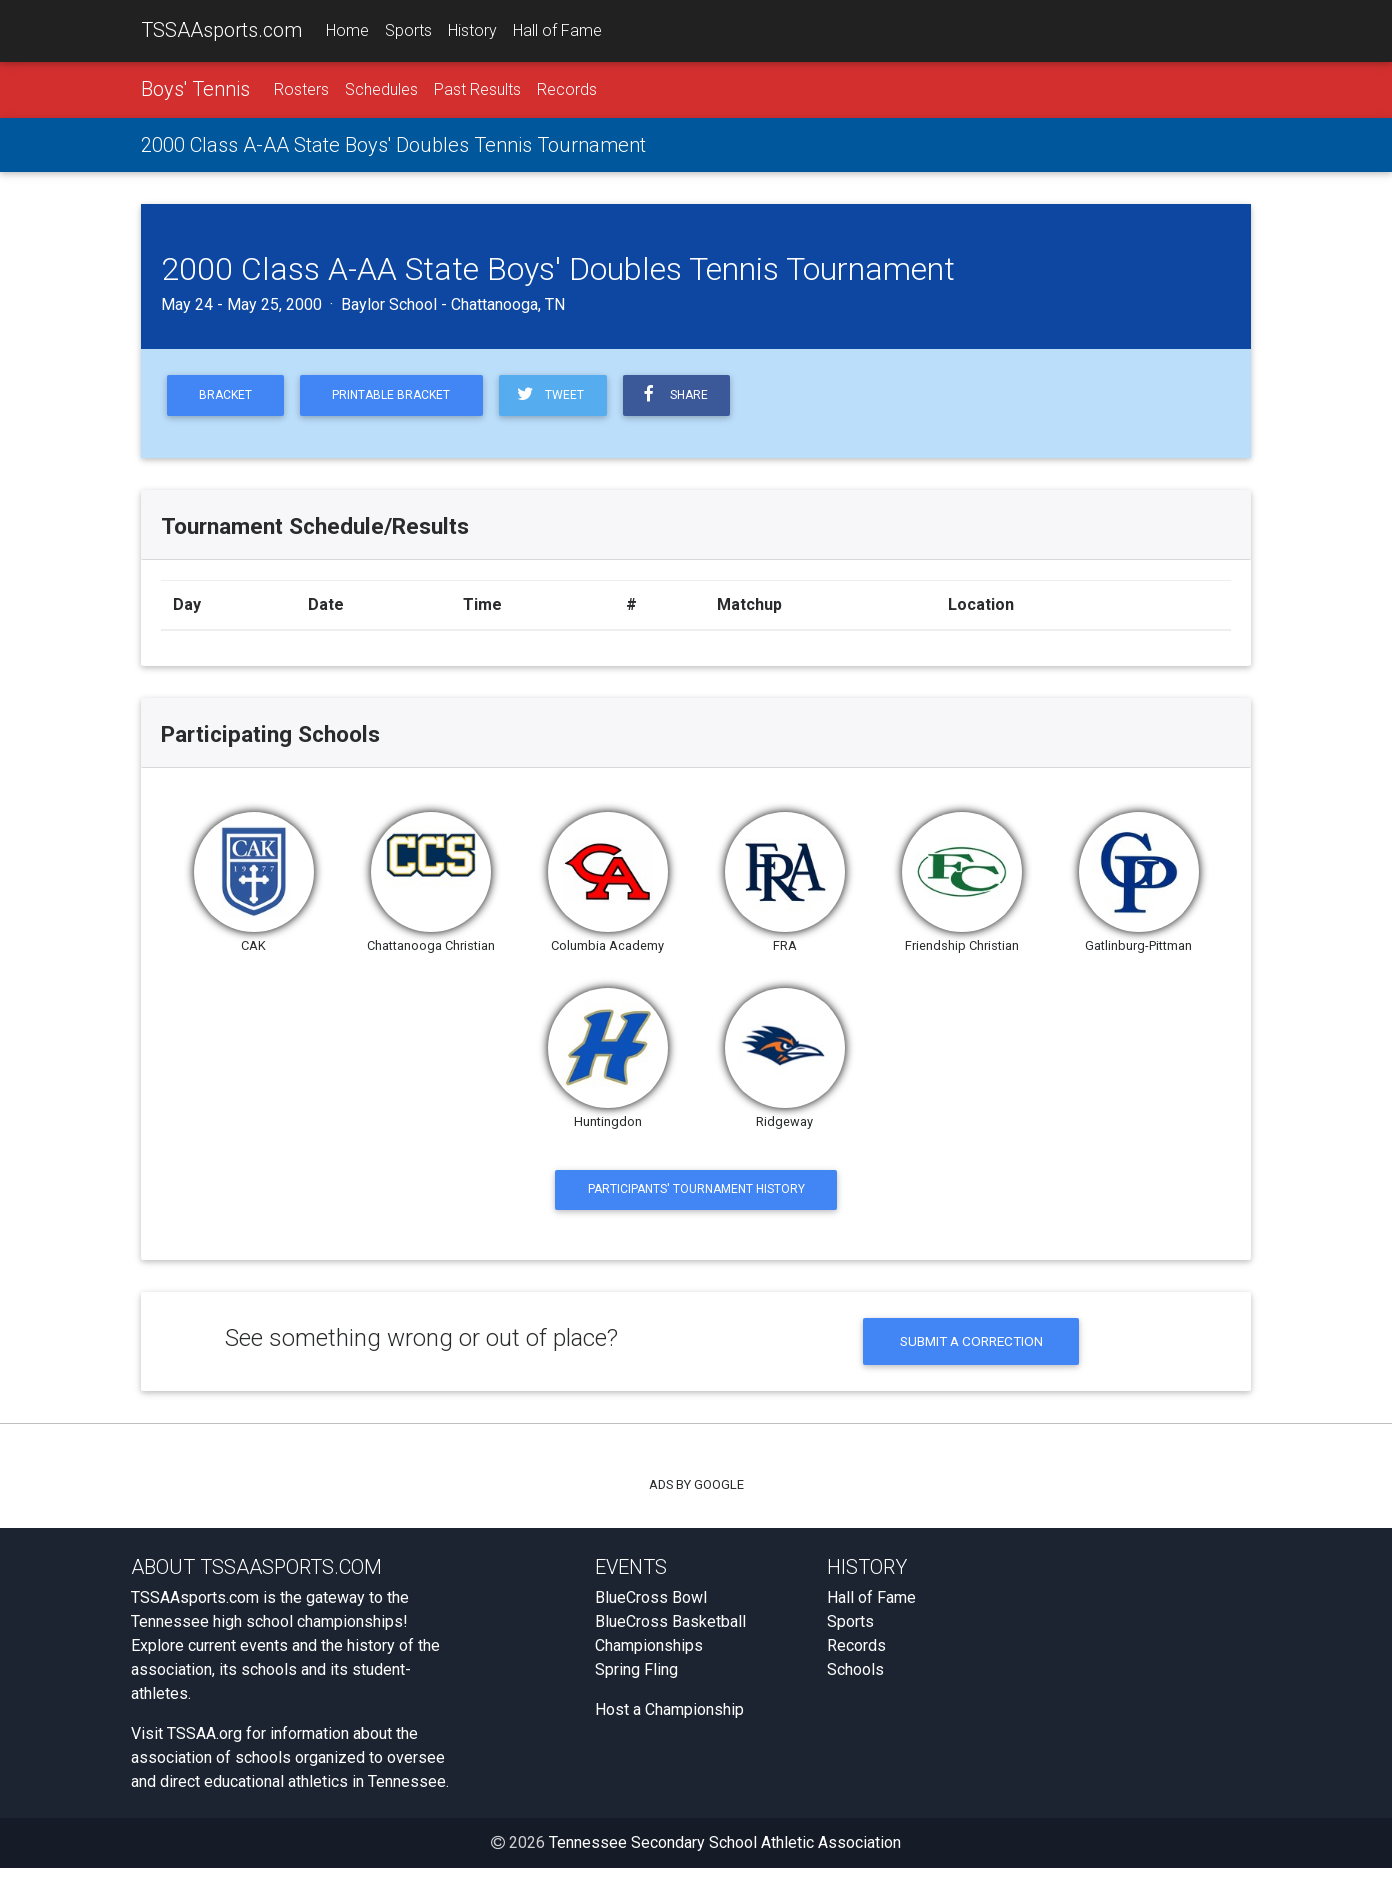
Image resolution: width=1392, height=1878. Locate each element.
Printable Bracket (401, 398)
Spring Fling (636, 1679)
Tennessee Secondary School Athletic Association (725, 1852)
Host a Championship (669, 1719)
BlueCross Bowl (651, 1607)
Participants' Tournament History (696, 1194)
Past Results (477, 91)
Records (567, 91)
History (472, 31)
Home (347, 31)
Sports (408, 31)
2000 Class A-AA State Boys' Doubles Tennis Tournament (393, 147)
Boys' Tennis (195, 91)
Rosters (301, 91)
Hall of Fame (557, 31)
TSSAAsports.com (221, 31)
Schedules (381, 91)
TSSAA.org (204, 1743)
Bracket (228, 398)
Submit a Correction (971, 1349)
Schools (855, 1679)
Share (692, 398)
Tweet (564, 398)
